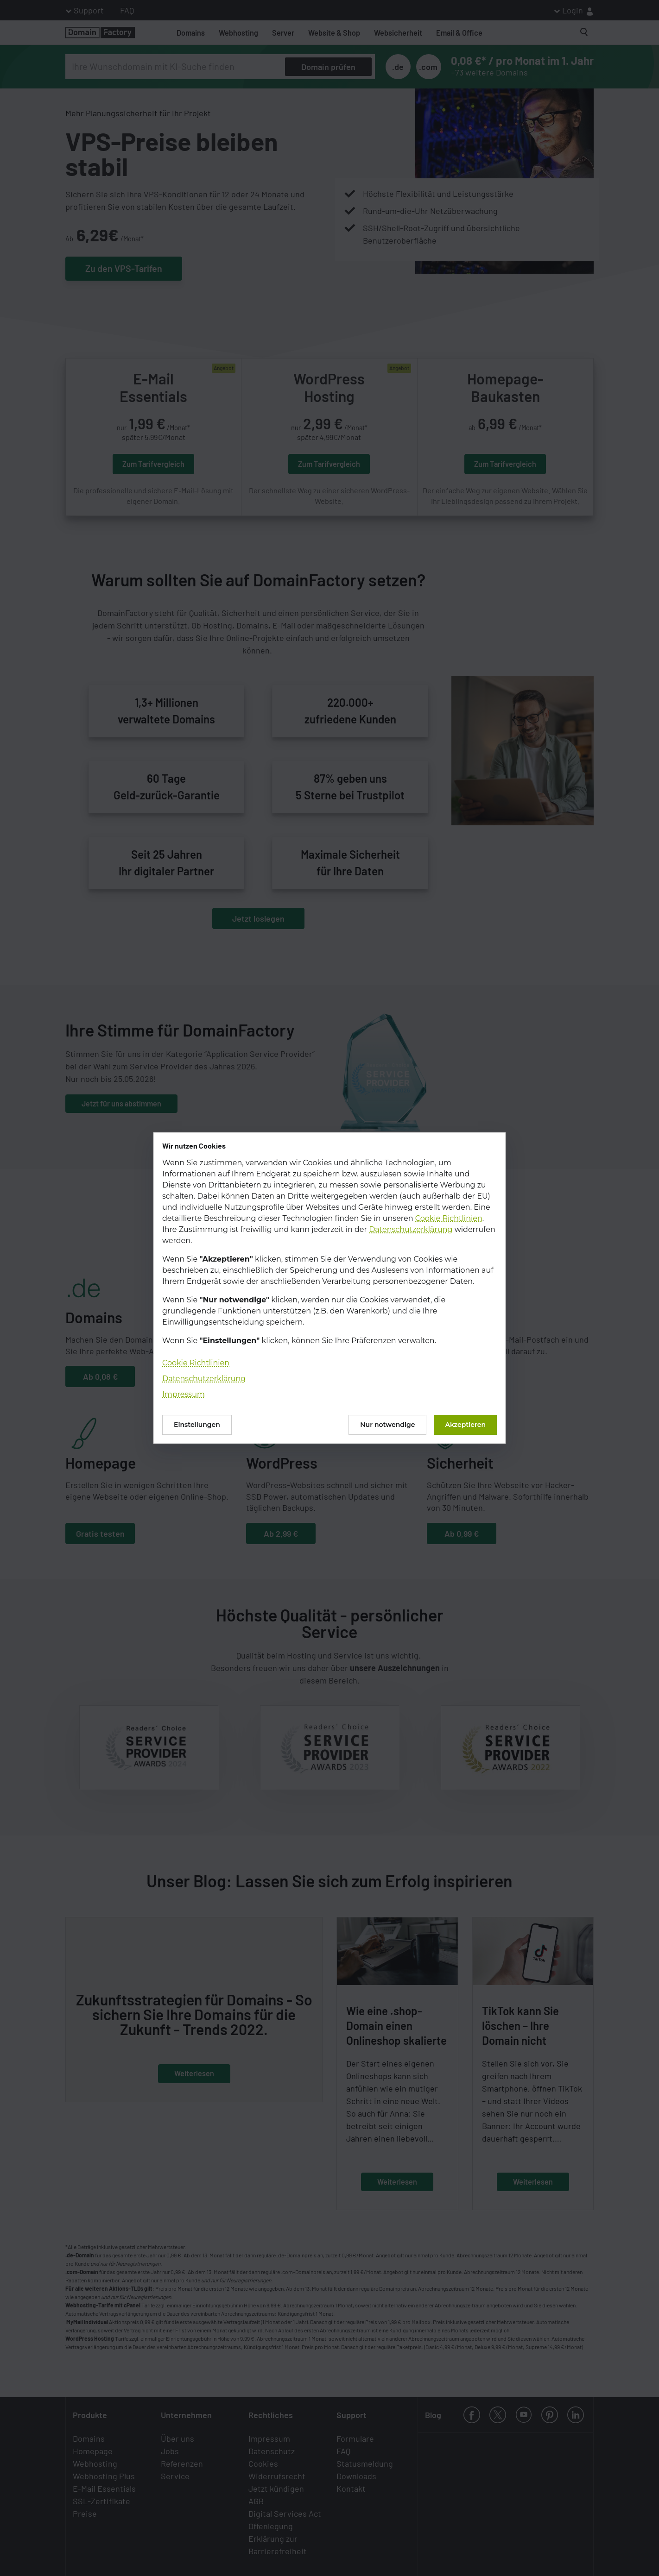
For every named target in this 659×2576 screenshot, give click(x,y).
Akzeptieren (465, 1424)
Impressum (183, 1394)
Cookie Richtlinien (448, 1218)
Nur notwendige (387, 1424)
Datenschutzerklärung (410, 1229)
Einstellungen (197, 1424)
